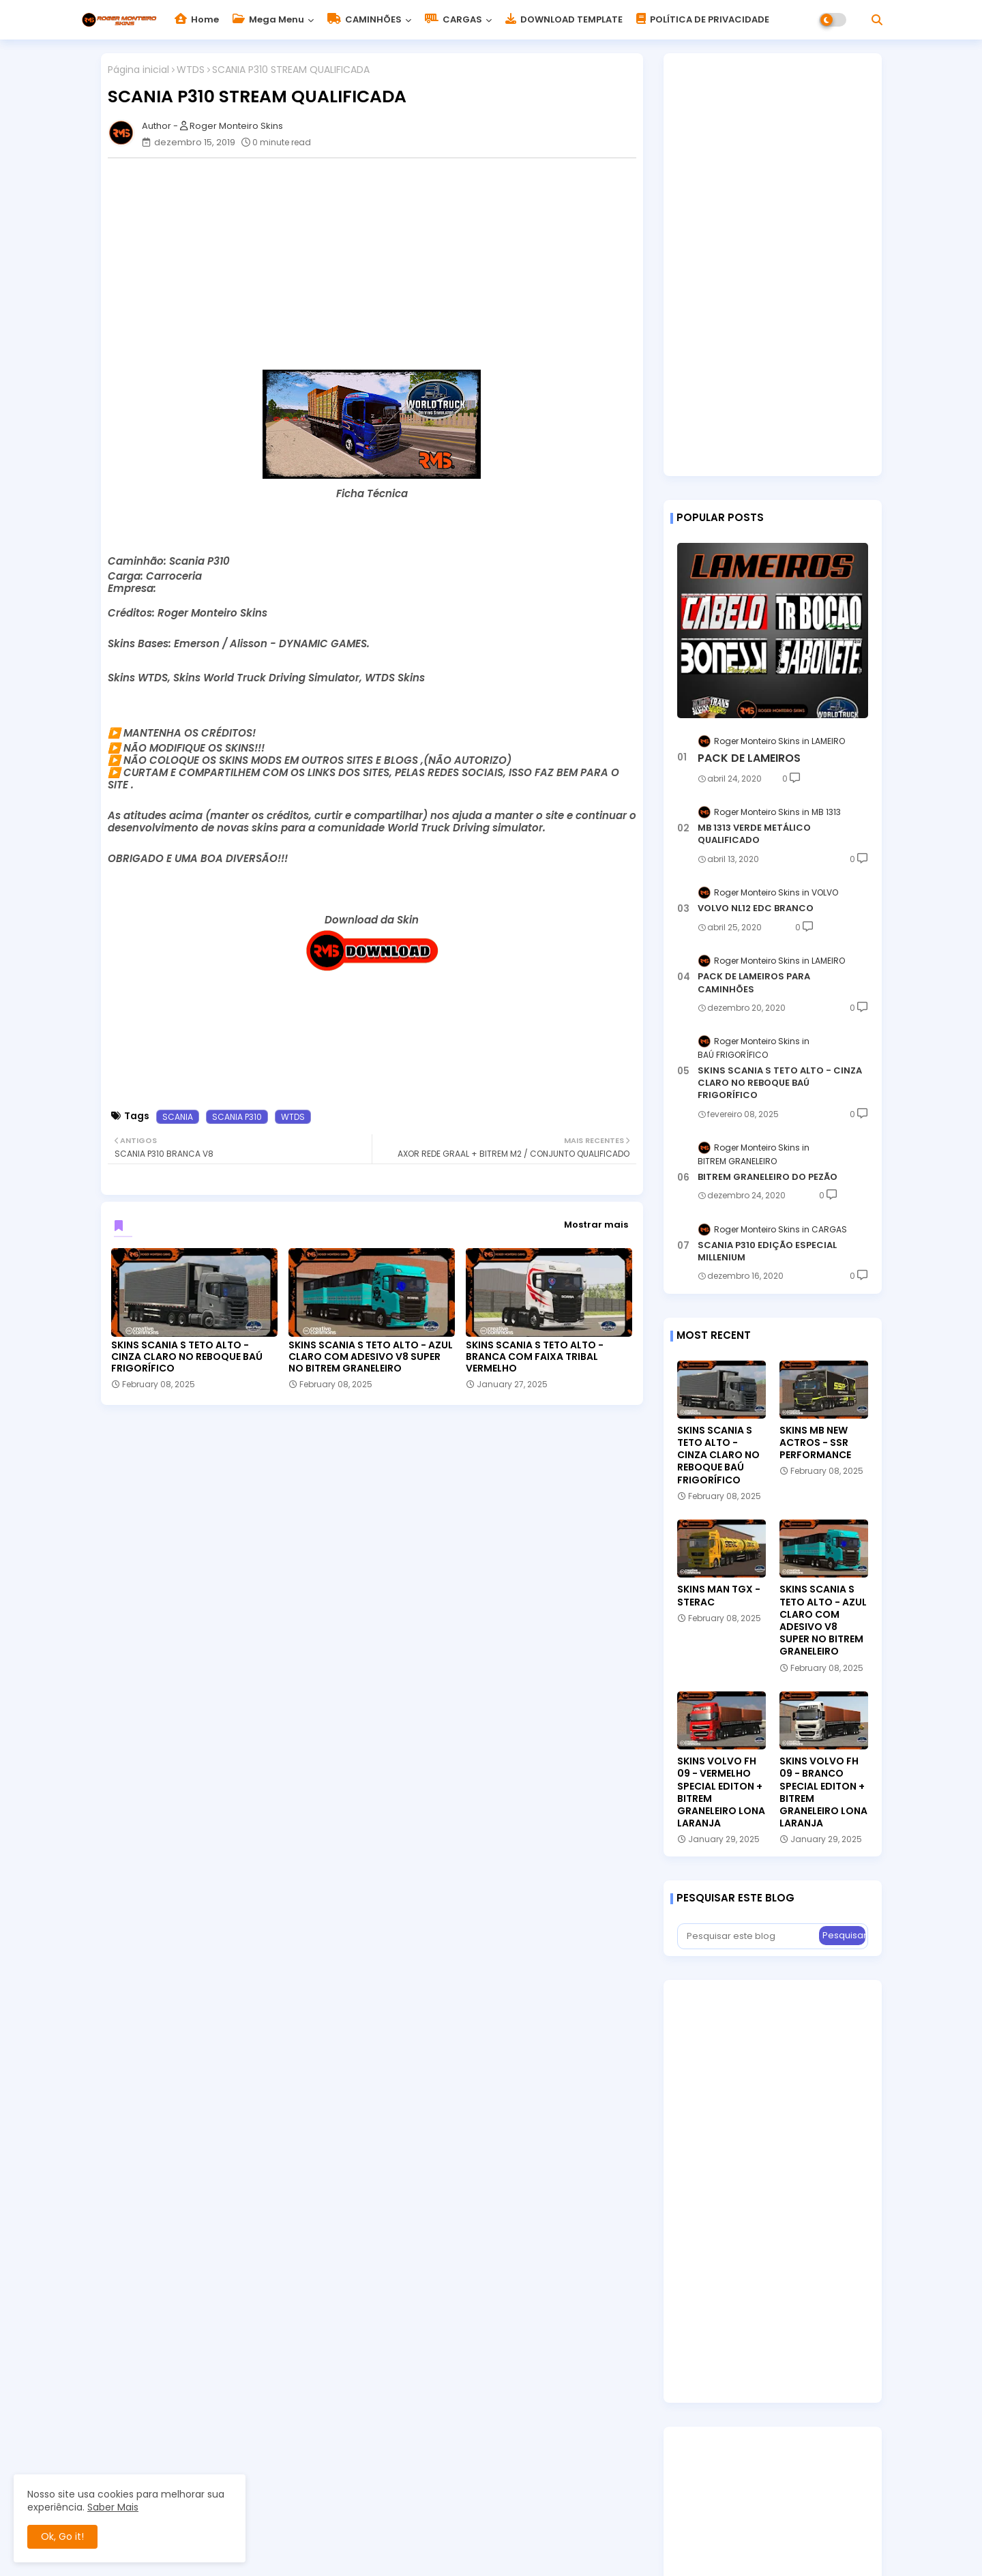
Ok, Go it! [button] (62, 2536)
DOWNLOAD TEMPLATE (564, 19)
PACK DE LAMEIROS (749, 758)
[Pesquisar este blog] (749, 1936)
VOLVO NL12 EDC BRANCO (756, 908)
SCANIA (177, 1117)
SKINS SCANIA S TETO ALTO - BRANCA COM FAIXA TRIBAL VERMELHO (535, 1356)
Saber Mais (112, 2507)
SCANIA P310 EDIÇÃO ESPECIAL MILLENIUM (767, 1251)
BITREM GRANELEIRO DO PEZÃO (767, 1177)
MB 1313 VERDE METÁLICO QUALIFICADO (754, 834)
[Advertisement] (379, 263)
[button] (877, 19)
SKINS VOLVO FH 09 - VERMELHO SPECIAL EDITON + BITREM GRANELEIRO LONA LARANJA (721, 1792)
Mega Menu (268, 19)
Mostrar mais (596, 1224)
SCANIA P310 (237, 1117)
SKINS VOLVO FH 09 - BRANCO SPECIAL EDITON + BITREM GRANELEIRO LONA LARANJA (823, 1792)
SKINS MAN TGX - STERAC (718, 1595)
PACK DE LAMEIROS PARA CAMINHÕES (754, 983)
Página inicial (138, 69)
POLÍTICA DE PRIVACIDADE (702, 19)
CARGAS (453, 19)
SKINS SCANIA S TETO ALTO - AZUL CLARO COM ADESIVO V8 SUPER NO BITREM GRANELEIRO (370, 1356)
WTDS (191, 69)
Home (197, 19)
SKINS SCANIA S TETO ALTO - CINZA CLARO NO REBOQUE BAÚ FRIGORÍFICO (187, 1356)
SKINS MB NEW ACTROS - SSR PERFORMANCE (815, 1443)
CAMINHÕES (364, 19)
